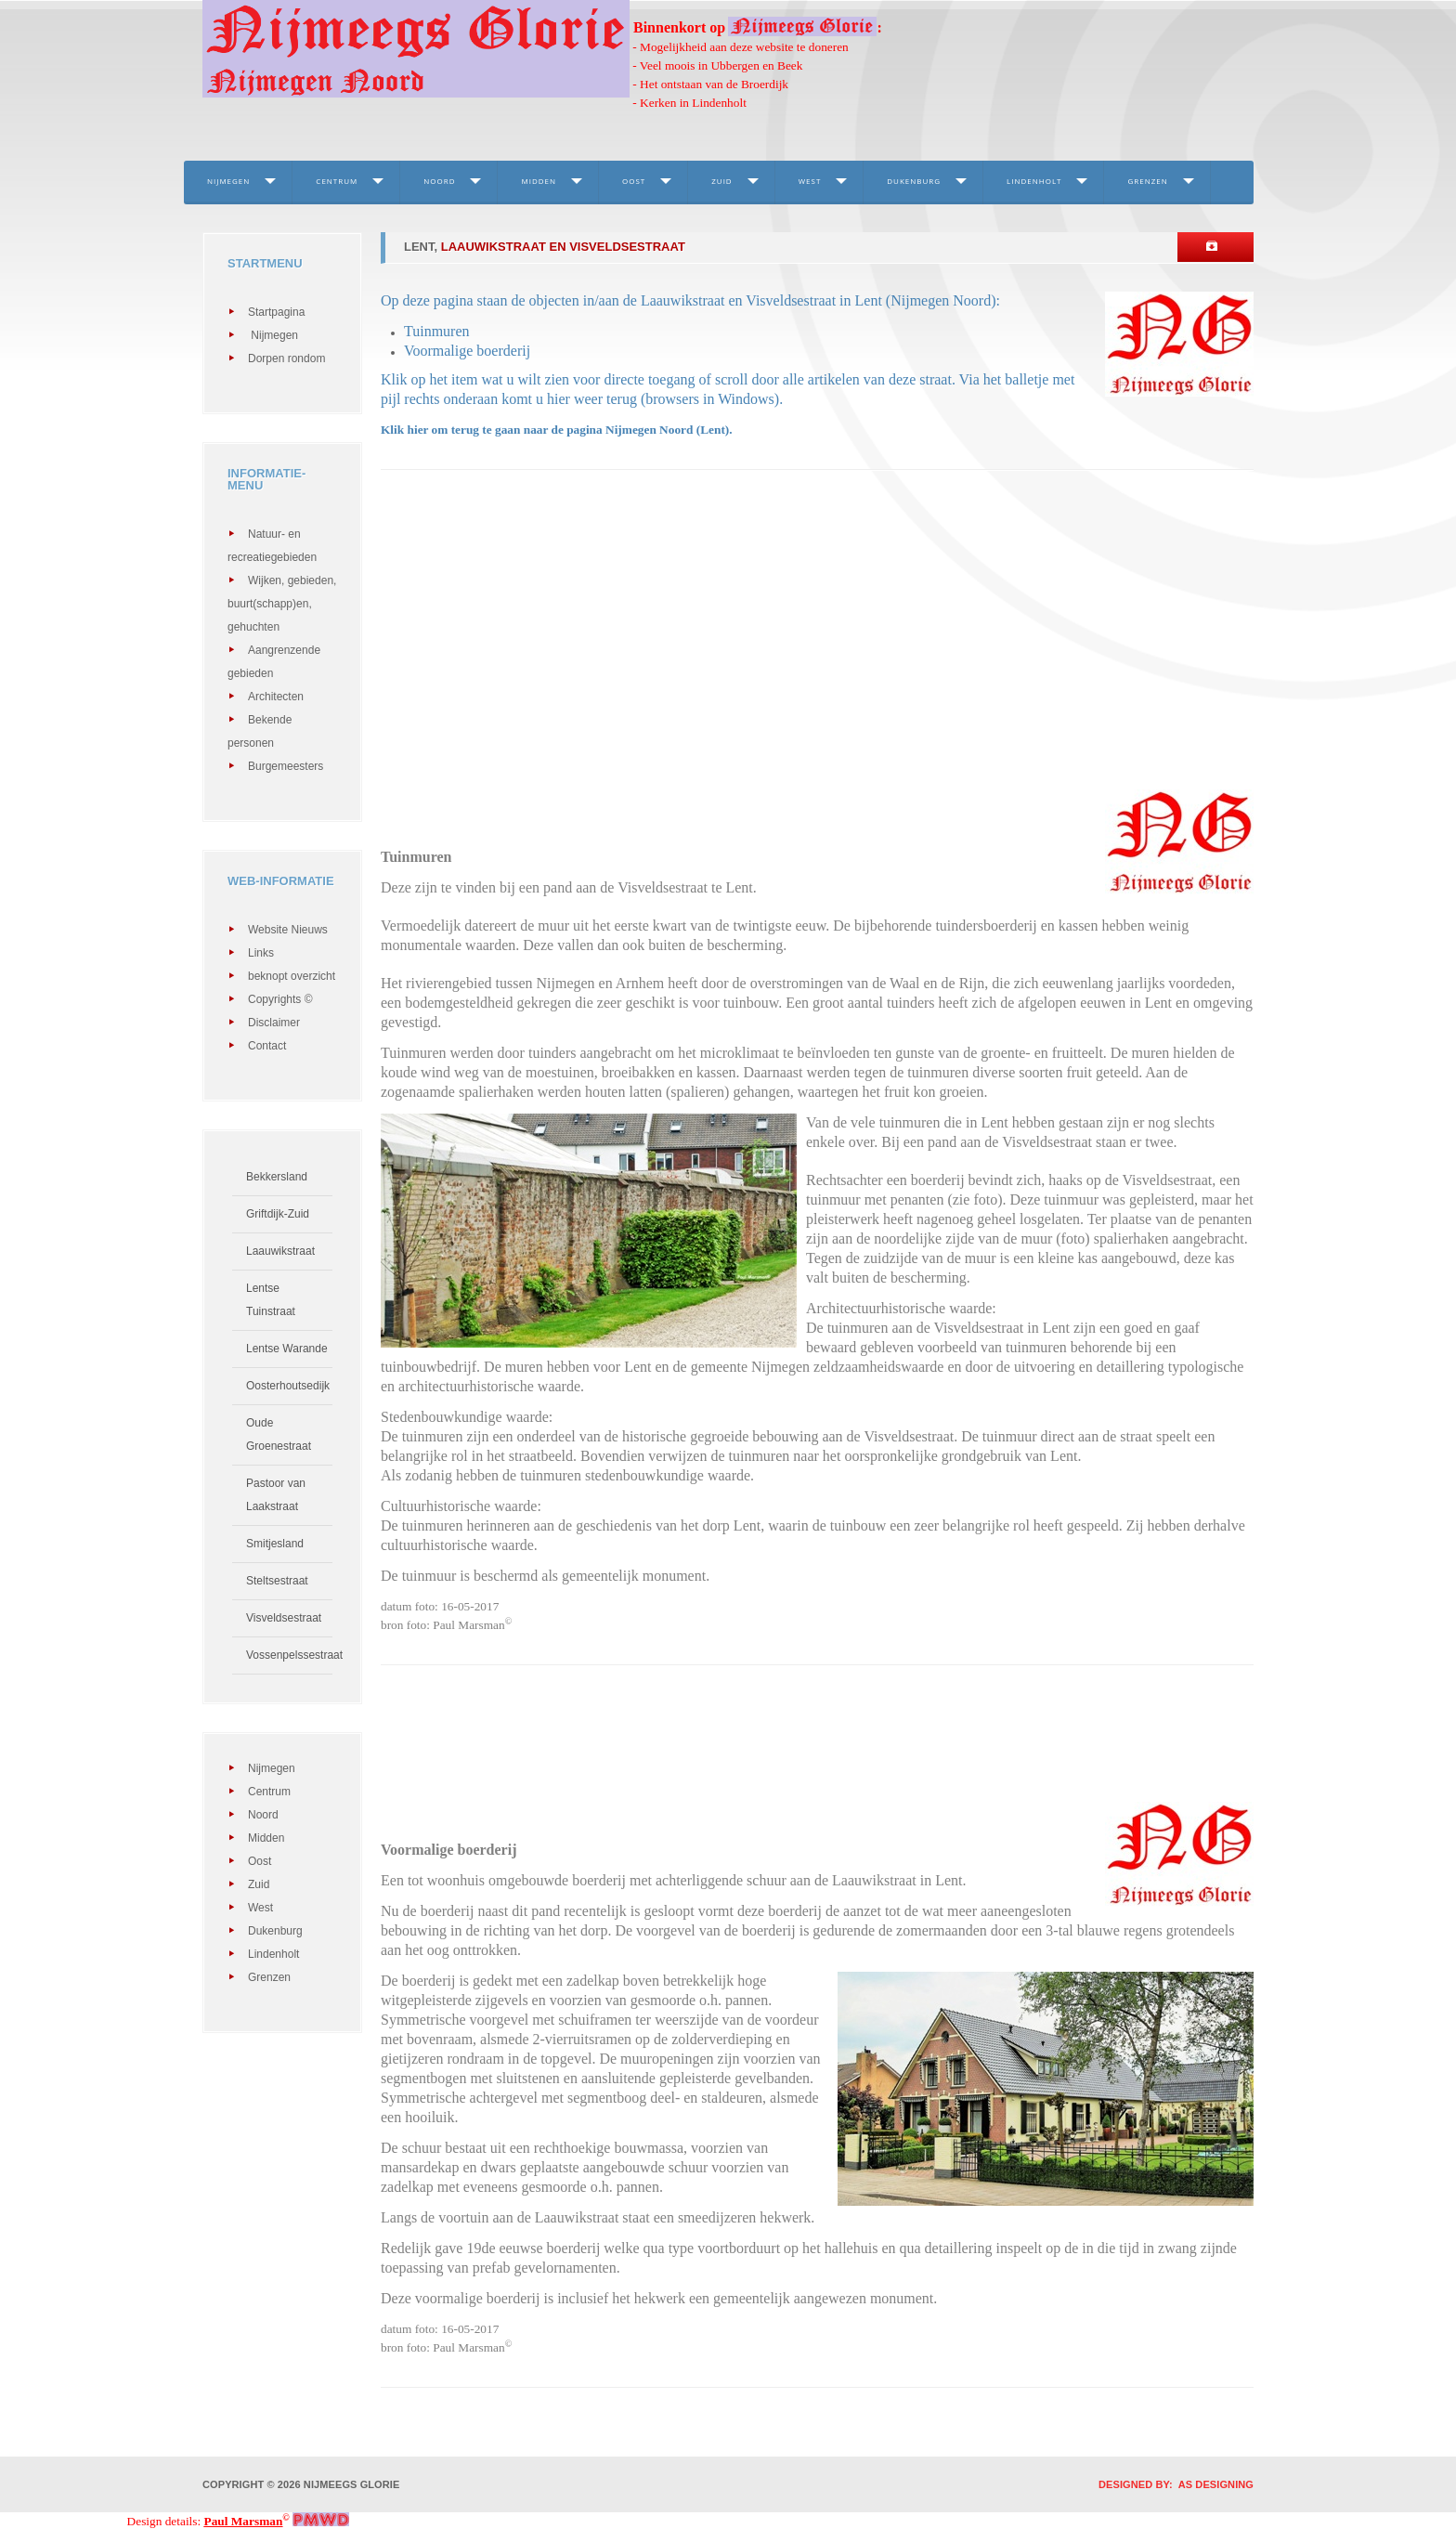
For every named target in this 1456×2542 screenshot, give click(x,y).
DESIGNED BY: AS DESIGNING (1170, 2484)
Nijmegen (228, 181)
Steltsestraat (277, 1580)
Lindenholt (1034, 181)
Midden (538, 181)
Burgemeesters (285, 766)
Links (261, 952)
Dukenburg (914, 181)
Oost (633, 181)
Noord (439, 181)
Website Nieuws (288, 929)
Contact (267, 1045)
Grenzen (1147, 181)
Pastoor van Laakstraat (276, 1495)
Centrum (337, 181)
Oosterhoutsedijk (288, 1385)
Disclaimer (274, 1022)
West (810, 181)
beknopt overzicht (291, 976)
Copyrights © (280, 999)
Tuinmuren (437, 331)
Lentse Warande (287, 1348)
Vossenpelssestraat (289, 1655)
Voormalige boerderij (467, 350)
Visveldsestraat (283, 1617)
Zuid (721, 181)
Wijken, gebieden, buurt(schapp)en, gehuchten (282, 603)
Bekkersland (276, 1176)
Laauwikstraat (280, 1251)
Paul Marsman (243, 2521)
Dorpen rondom (286, 358)
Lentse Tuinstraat (270, 1300)
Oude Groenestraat (278, 1434)
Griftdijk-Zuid (277, 1213)
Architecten (276, 696)
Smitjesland (275, 1543)
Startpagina (276, 312)
